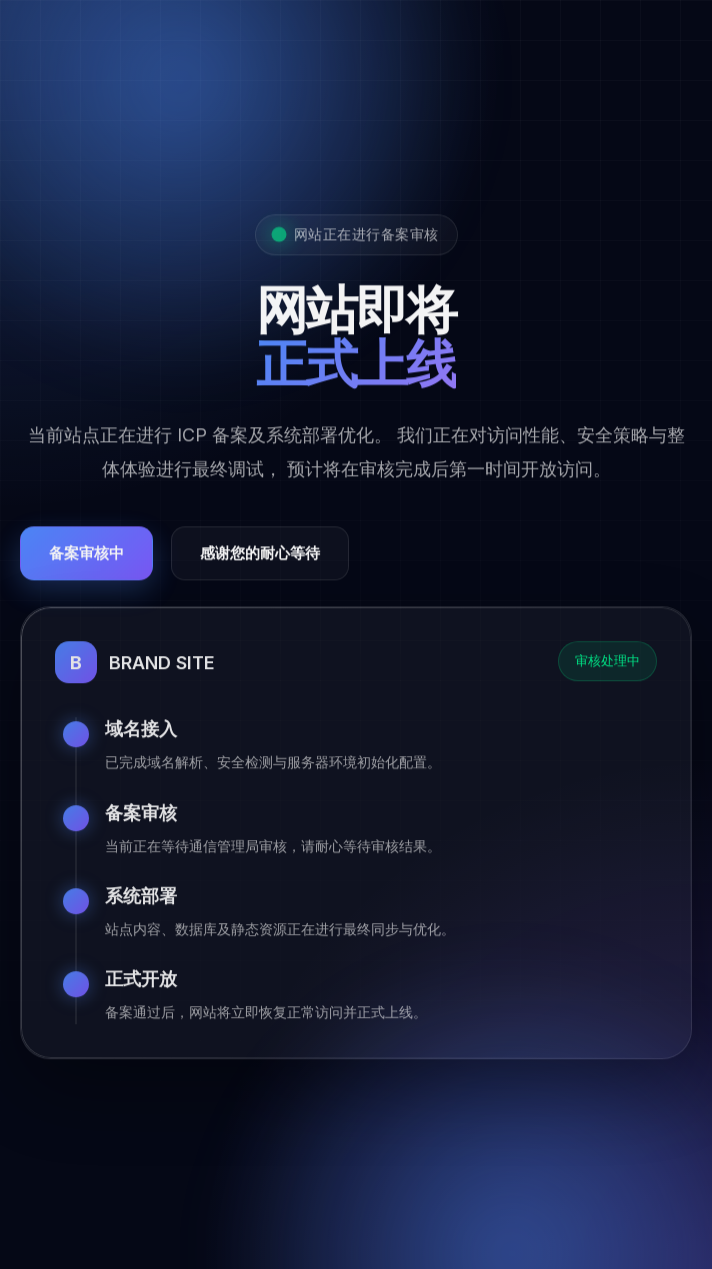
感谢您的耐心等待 (260, 556)
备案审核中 (86, 556)
